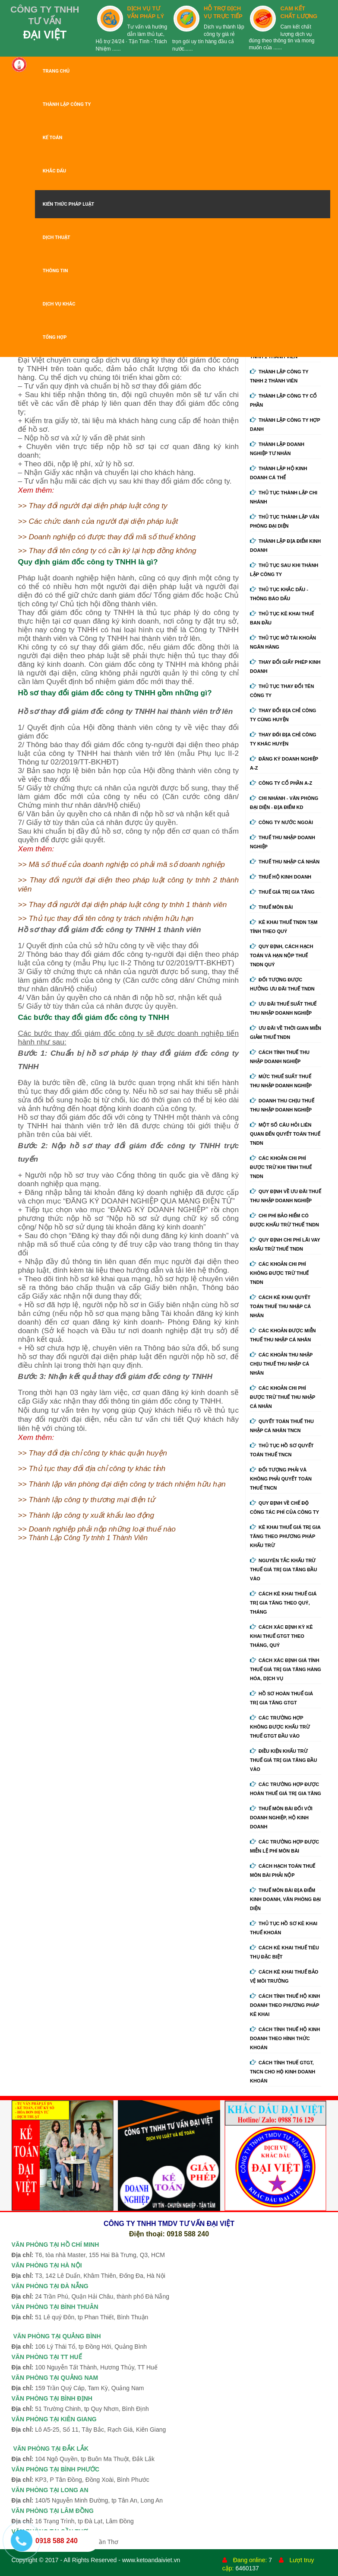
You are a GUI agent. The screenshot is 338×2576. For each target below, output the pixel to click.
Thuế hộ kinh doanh (280, 876)
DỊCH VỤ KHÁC (59, 304)
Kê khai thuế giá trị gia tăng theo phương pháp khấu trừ (285, 1536)
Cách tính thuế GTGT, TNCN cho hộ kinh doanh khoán (282, 2071)
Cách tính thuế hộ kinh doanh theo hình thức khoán (285, 2038)
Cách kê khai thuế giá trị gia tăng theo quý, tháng (283, 1602)
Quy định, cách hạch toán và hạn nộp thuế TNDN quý (281, 955)
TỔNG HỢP (55, 337)
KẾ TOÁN (53, 137)
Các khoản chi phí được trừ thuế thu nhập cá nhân (282, 1397)
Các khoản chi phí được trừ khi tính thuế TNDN (281, 1167)
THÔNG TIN (55, 271)
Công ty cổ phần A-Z (281, 783)
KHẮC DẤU (54, 171)
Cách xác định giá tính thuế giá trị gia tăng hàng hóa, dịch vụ (285, 1669)
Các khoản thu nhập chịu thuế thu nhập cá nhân (281, 1364)
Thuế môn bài (271, 907)
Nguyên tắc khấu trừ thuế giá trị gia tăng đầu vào (283, 1569)
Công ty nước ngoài (281, 822)
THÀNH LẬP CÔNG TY (67, 104)
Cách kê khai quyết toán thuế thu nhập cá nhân (280, 1306)
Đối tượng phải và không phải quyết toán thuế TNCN (281, 1478)
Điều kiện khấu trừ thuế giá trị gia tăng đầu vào (283, 1760)
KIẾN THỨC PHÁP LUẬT (69, 204)
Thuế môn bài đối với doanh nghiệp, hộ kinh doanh (281, 1817)
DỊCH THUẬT (56, 237)
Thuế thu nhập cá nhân (284, 861)
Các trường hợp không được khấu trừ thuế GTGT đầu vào (280, 1727)
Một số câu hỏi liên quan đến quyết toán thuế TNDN (285, 1134)
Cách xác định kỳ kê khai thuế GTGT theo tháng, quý (281, 1636)
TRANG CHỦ (56, 71)
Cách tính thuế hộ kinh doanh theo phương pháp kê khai (285, 2005)
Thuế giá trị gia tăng (282, 892)
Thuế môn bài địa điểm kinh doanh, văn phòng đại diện (285, 1899)
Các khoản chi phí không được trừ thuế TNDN (279, 1273)
